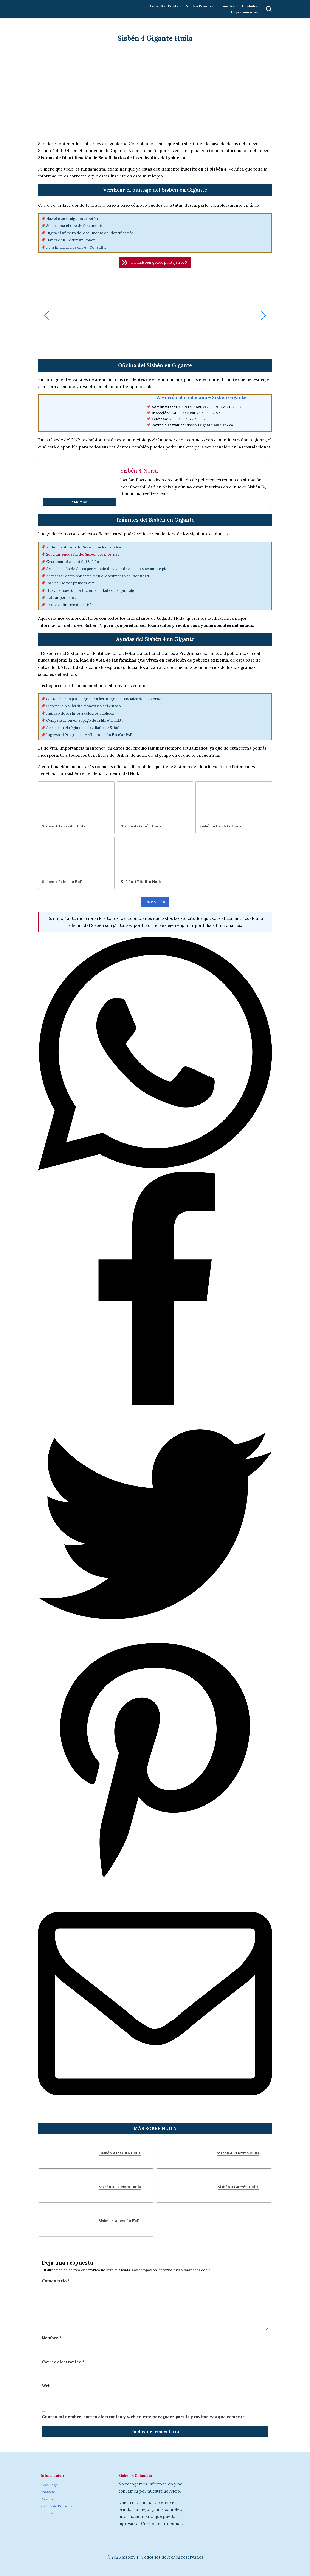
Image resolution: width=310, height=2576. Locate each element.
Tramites (227, 6)
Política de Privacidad (57, 2506)
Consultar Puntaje (165, 6)
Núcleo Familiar (200, 6)
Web (46, 2385)
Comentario (56, 2280)
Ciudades (250, 6)
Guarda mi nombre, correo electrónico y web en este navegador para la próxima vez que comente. (144, 2416)
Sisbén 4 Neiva (139, 470)
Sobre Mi (47, 2513)
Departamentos (244, 12)
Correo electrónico (63, 2362)
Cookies (46, 2499)
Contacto (47, 2492)
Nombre (52, 2337)
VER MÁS (79, 502)
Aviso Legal (49, 2485)
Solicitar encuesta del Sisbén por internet (82, 554)
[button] (155, 262)
